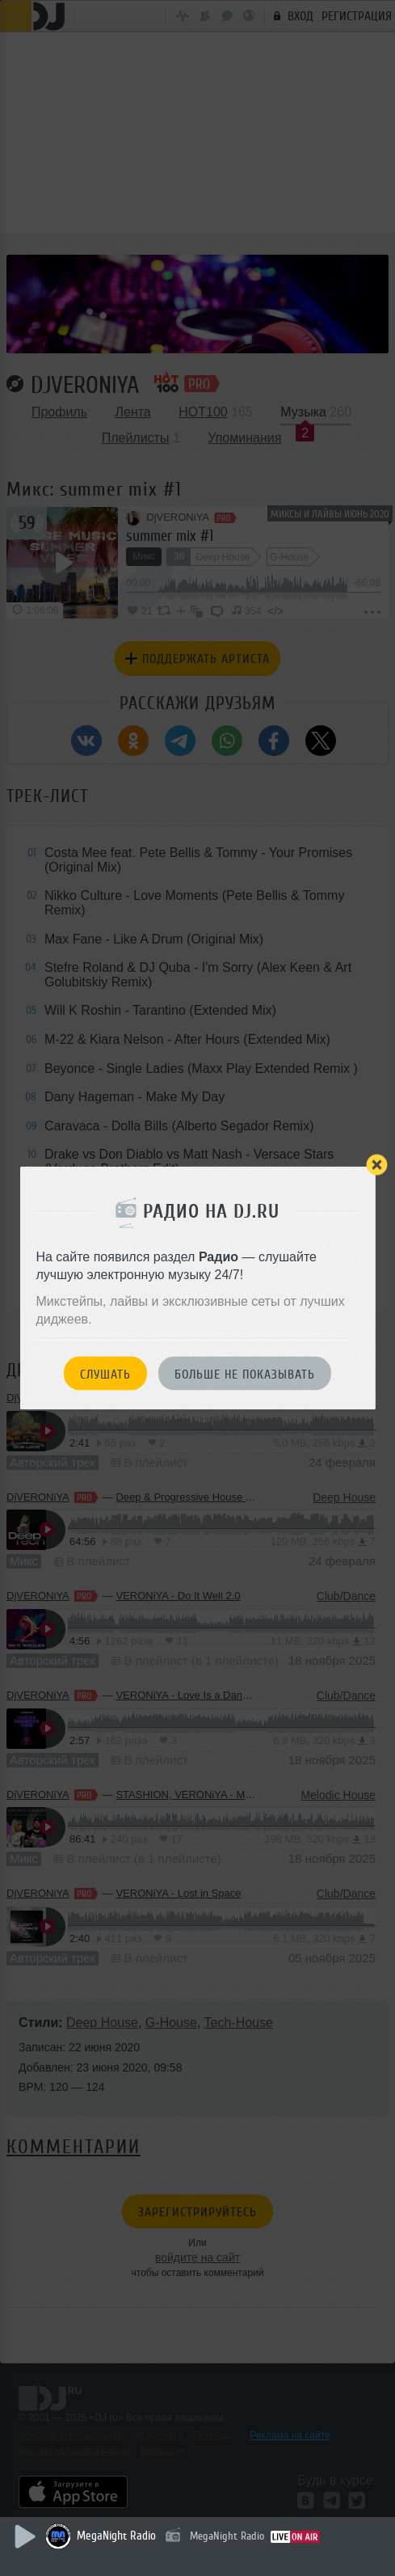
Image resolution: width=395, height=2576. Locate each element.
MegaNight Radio (116, 2536)
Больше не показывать (244, 1373)
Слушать (105, 1373)
